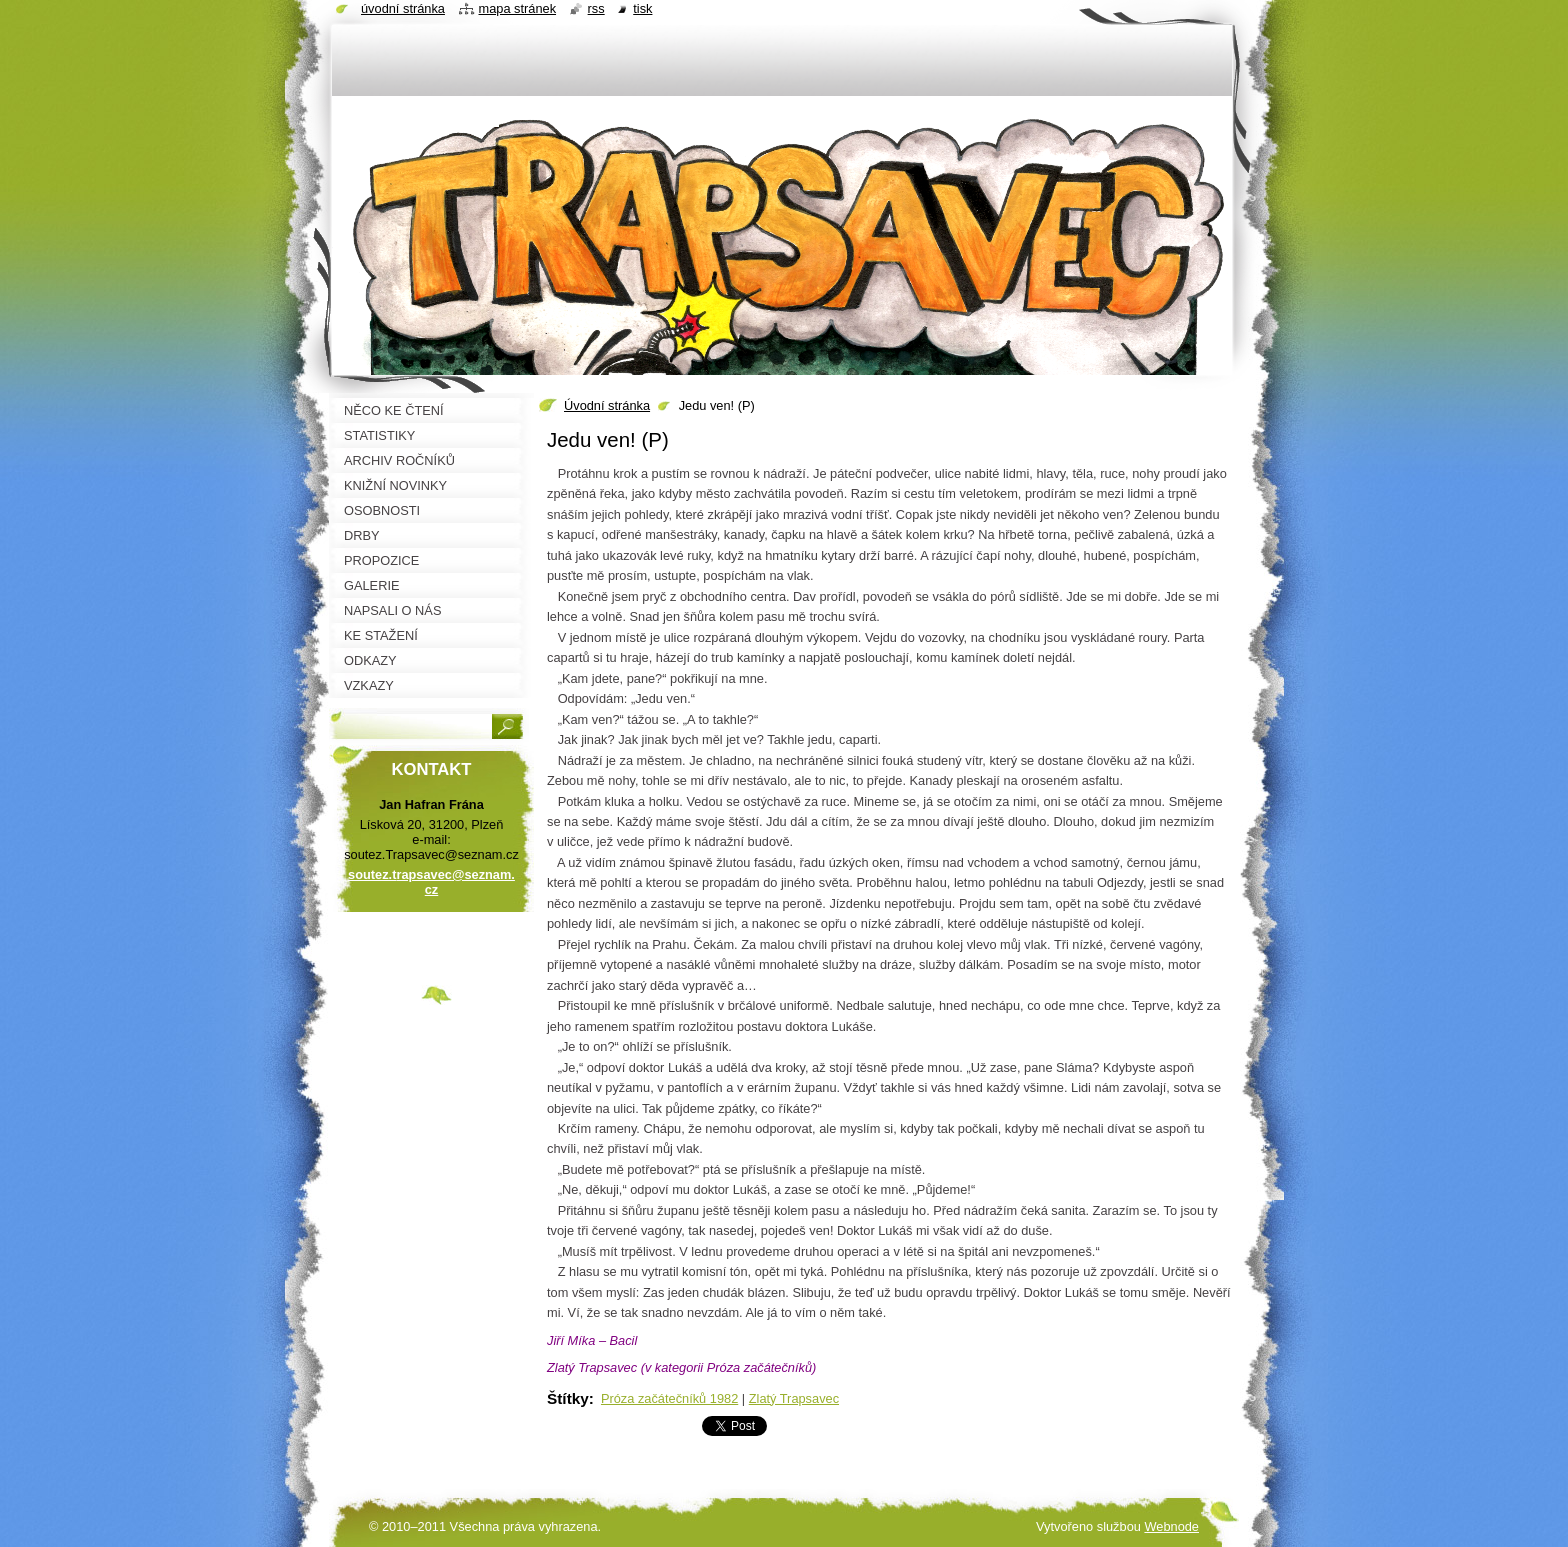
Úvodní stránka (607, 405)
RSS (596, 8)
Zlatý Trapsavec (794, 1398)
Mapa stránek (518, 8)
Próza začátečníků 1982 (669, 1398)
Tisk (642, 8)
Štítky (568, 1398)
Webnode (1171, 1526)
